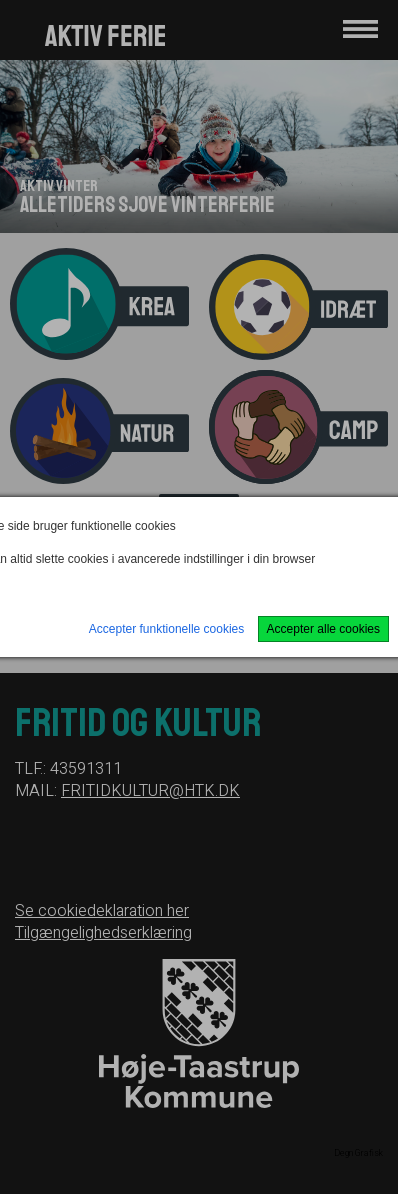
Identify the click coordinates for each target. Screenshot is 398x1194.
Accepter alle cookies (323, 629)
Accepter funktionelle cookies (166, 629)
